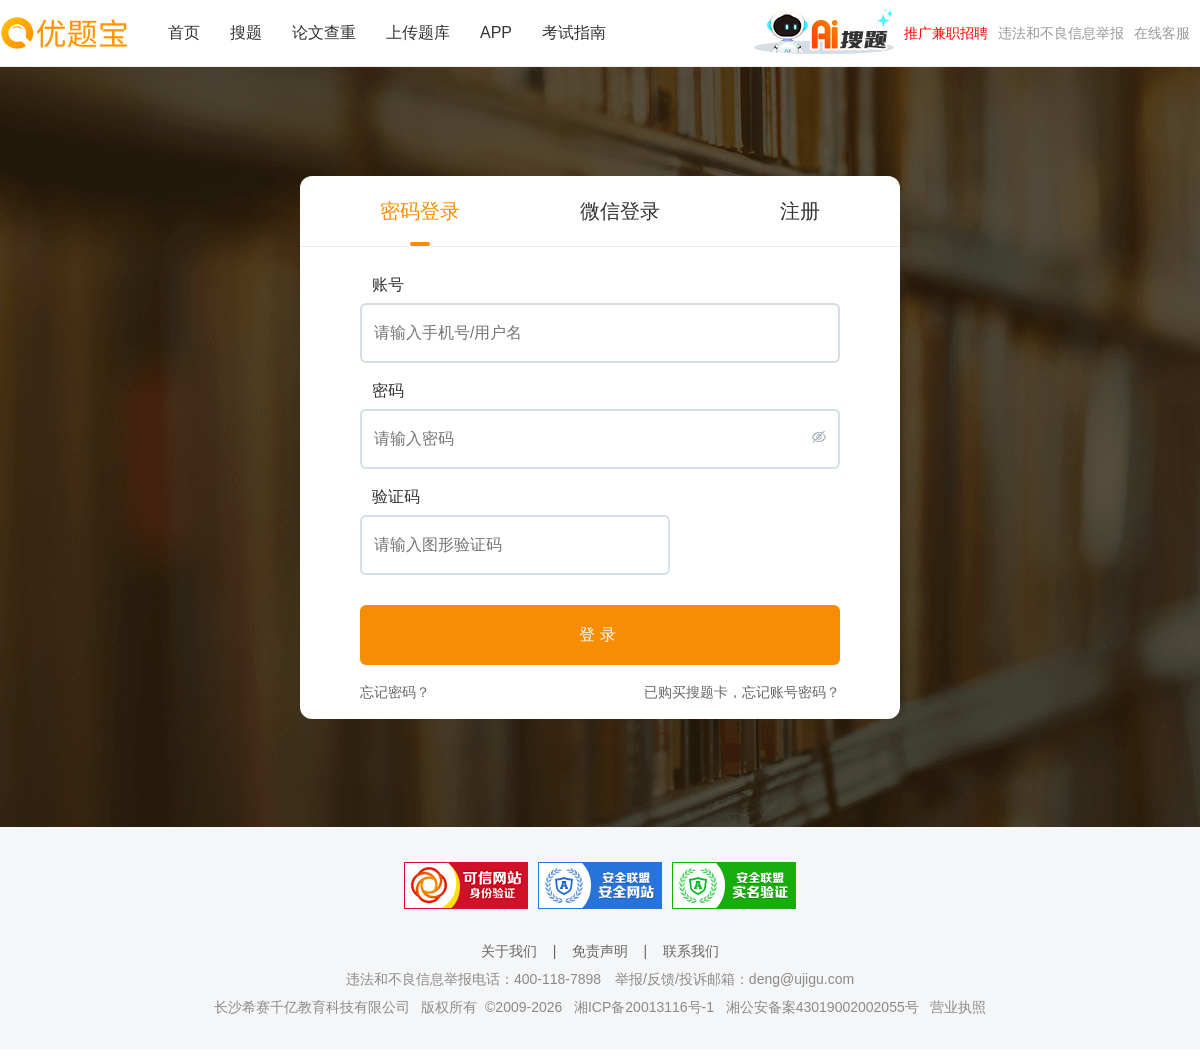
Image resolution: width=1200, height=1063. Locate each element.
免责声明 (600, 951)
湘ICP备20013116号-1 (644, 1007)
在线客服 (1162, 33)
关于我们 (509, 951)
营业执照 (958, 1007)
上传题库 (418, 32)
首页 (184, 32)
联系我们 (691, 951)
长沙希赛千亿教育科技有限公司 (312, 1007)
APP (496, 32)
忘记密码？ (395, 692)
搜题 (246, 32)
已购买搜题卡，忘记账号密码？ (742, 692)
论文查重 (324, 32)
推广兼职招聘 (946, 33)
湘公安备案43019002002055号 (822, 1007)
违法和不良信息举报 (1061, 33)
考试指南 (574, 32)
